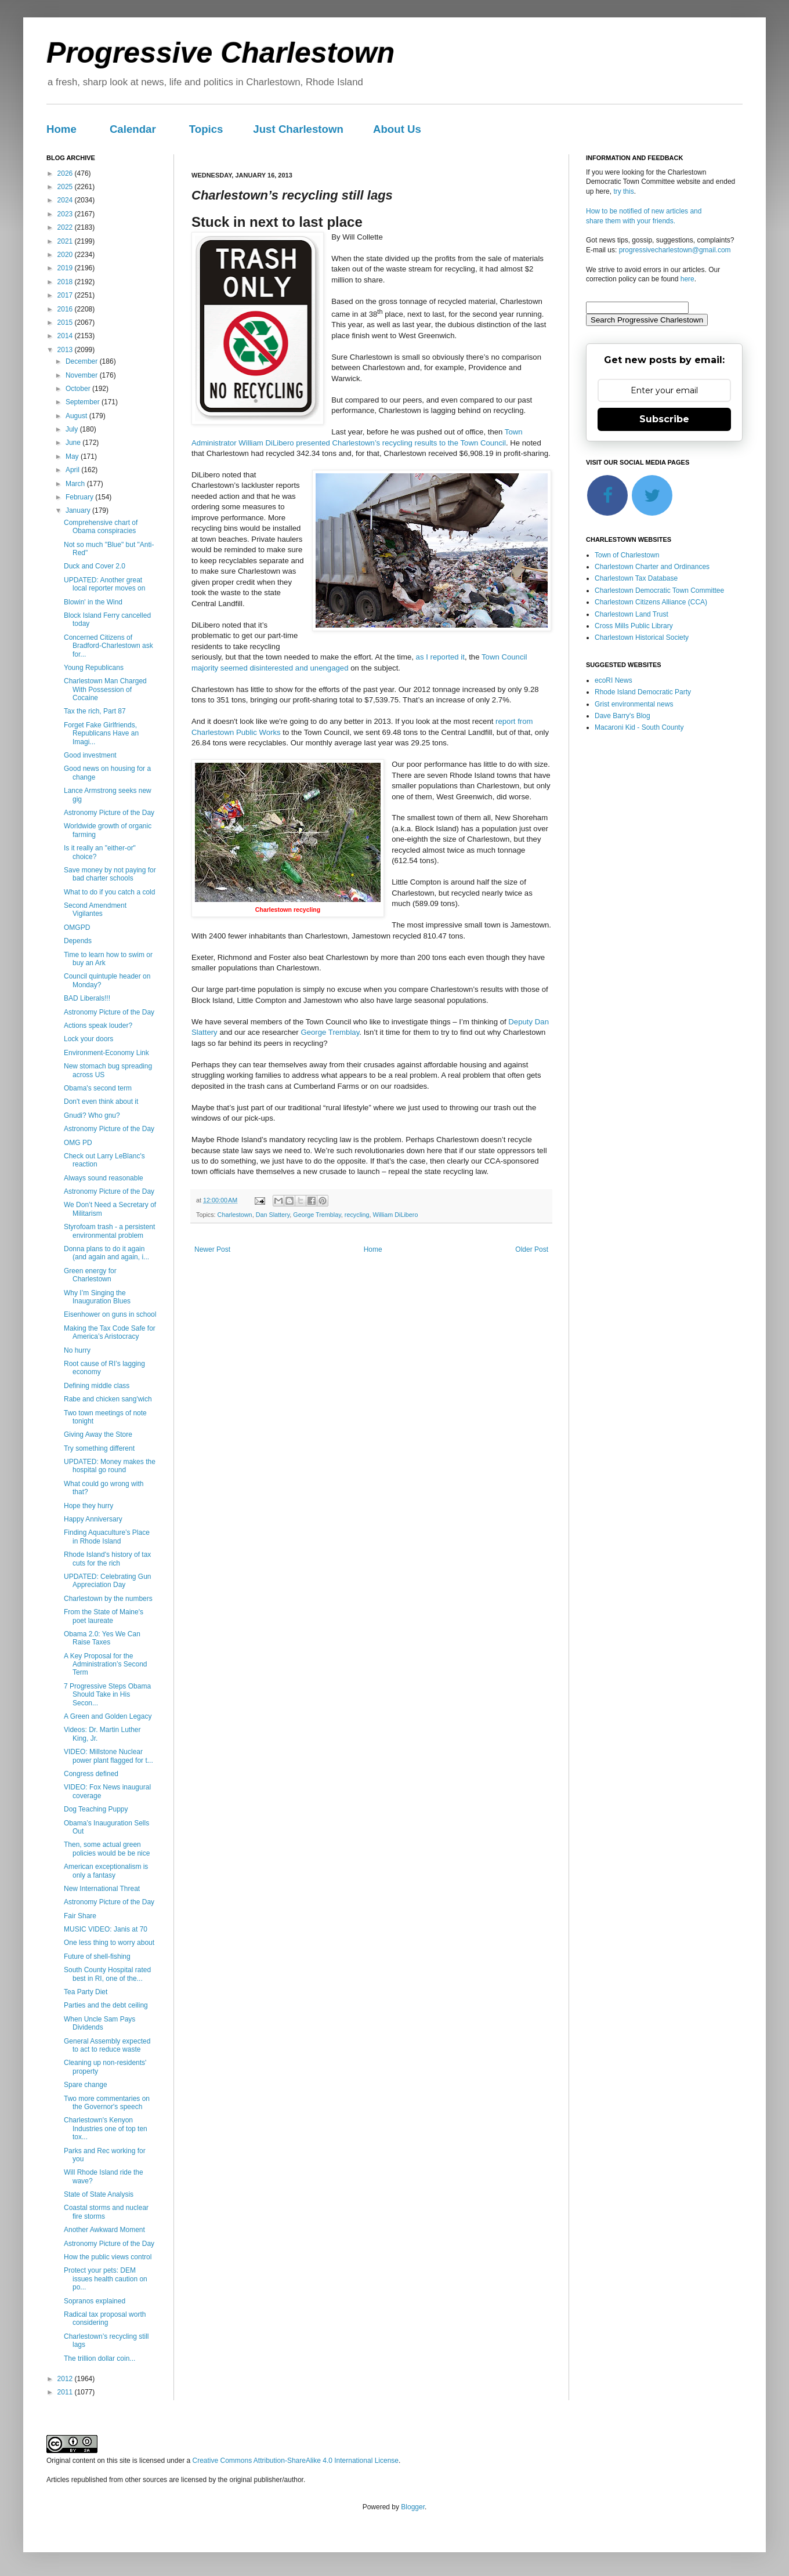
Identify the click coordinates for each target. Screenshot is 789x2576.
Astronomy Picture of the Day (109, 813)
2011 (66, 2392)
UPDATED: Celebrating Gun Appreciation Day (107, 1581)
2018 (66, 282)
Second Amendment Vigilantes (95, 909)
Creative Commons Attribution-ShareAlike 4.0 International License (295, 2461)
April (73, 470)
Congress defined (91, 1774)
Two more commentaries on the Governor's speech (107, 2103)
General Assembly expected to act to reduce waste (107, 2045)
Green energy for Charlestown (90, 1275)
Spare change (85, 2085)
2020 (66, 255)
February (80, 497)
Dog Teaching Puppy (96, 1809)
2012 (66, 2379)
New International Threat (102, 1889)
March (76, 484)
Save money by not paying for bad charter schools (110, 874)
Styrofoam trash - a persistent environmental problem (109, 1231)
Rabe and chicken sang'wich (108, 1399)
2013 (66, 350)
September (84, 402)
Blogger (413, 2507)
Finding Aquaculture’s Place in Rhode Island (107, 1536)
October (79, 389)
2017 (66, 295)
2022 (66, 227)
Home (61, 129)
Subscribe (664, 419)
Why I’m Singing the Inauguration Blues (97, 1297)
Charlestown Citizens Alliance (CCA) (651, 602)
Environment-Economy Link (106, 1053)
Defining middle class (96, 1386)
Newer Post (212, 1249)
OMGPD (77, 927)
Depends (78, 941)
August (77, 416)
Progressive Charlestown (220, 53)
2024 (66, 200)
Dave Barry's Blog (622, 716)
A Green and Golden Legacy (107, 1716)
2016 (66, 309)
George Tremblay (330, 1032)
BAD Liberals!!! (87, 998)
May (73, 456)
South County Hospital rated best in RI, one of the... (107, 1974)
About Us (397, 129)
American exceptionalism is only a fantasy (106, 1871)
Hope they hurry (88, 1506)
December (83, 361)
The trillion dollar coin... (99, 2358)
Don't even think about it (101, 1101)
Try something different (99, 1448)
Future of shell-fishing (97, 1956)
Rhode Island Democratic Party (643, 692)
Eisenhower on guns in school (110, 1314)
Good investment (90, 755)
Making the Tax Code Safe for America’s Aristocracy (109, 1332)
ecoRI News (613, 680)
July (73, 429)
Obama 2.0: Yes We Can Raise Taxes (102, 1638)
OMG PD (78, 1143)
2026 (66, 173)
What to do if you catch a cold (109, 892)
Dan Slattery (273, 1214)
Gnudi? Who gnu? (92, 1115)
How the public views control (107, 2257)
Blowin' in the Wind (93, 602)
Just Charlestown (298, 129)
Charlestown (235, 1214)
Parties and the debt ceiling (106, 2005)
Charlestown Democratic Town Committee (659, 590)
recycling (357, 1214)
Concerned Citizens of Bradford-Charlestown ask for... (108, 645)
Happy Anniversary (93, 1519)
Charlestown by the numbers (108, 1599)
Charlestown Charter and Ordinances (652, 567)
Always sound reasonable (103, 1178)
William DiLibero (395, 1214)
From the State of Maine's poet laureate (103, 1616)
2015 (66, 322)
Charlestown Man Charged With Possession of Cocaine (105, 689)
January (79, 510)
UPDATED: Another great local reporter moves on (104, 584)
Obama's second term (98, 1088)
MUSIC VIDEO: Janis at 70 (105, 1929)
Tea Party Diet (85, 1992)
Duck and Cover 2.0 (94, 566)
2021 (66, 241)
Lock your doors (88, 1039)
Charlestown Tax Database (636, 578)
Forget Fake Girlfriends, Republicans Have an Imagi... (101, 733)
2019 (66, 268)
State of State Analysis (98, 2194)
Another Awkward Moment (104, 2230)
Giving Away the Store (98, 1434)
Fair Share (80, 1916)
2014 (66, 336)
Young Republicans (94, 668)
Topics (206, 129)
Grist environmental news (634, 704)
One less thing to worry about (109, 1943)
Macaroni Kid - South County (639, 727)
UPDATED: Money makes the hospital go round (109, 1466)
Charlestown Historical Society (642, 637)
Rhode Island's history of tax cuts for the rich (107, 1558)
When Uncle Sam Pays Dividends (99, 2023)
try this (623, 191)
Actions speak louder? (98, 1025)
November (83, 375)
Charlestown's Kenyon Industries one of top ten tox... (105, 2128)
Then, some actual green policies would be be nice (107, 1848)
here (687, 279)
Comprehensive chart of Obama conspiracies (100, 527)
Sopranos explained (94, 2301)
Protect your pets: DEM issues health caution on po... (105, 2278)
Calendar (133, 129)
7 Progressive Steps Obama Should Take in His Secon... (107, 1694)
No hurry (77, 1350)
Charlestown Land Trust (631, 614)
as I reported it (440, 657)
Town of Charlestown (627, 555)
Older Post (531, 1249)
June (74, 443)
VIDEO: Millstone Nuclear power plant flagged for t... (108, 1756)
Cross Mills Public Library (634, 626)
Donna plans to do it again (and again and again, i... (106, 1253)
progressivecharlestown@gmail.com (675, 250)
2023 (66, 214)
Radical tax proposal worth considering (105, 2318)
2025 (66, 187)
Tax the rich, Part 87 (95, 711)
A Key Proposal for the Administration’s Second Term (105, 1664)
